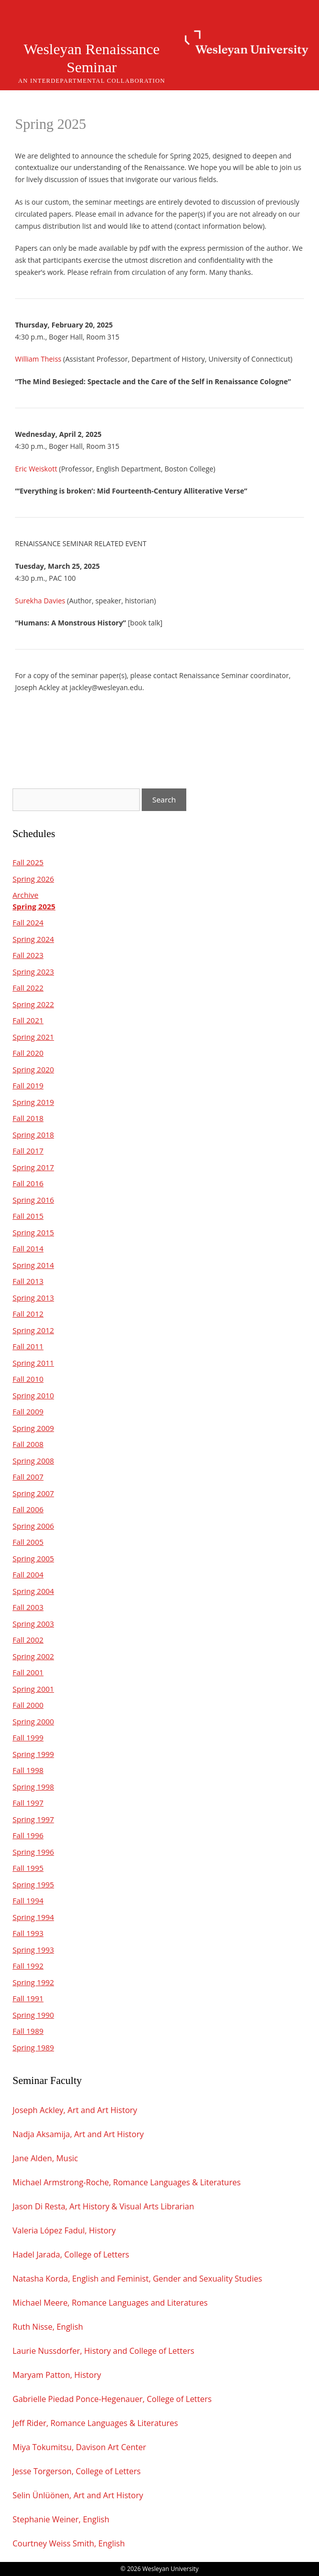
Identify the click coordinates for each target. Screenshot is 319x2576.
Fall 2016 (28, 1183)
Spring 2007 (33, 1493)
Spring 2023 (33, 972)
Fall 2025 (28, 862)
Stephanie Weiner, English (61, 2519)
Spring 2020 (33, 1069)
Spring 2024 (33, 939)
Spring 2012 (33, 1330)
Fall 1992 (28, 1966)
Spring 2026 (33, 879)
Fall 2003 (28, 1607)
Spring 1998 (33, 1787)
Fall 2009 (28, 1411)
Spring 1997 (33, 1819)
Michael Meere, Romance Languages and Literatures (110, 2302)
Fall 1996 (28, 1835)
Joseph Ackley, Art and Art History (76, 2110)
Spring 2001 (33, 1689)
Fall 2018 (28, 1118)
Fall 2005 (28, 1542)
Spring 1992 (33, 1982)
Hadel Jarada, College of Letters (71, 2254)
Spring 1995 (33, 1884)
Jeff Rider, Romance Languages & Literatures (95, 2423)
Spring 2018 (33, 1135)
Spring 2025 (34, 906)
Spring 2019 (33, 1102)
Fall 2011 (28, 1346)
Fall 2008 (28, 1444)
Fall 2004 (28, 1574)
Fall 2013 (28, 1281)
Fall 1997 (28, 1803)
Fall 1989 (28, 2031)
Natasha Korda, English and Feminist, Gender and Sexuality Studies (137, 2278)
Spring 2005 (33, 1558)
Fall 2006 (28, 1509)
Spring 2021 (33, 1037)
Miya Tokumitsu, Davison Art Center (79, 2447)
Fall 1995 (28, 1868)
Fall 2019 (28, 1085)
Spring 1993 (33, 1950)
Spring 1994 (33, 1917)
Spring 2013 (33, 1298)
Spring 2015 (33, 1232)
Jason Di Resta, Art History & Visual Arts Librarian (103, 2206)
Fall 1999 (28, 1737)
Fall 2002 (28, 1640)
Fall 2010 (28, 1379)
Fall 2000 (28, 1705)
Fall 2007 (28, 1477)
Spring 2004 (33, 1591)
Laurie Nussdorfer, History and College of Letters (103, 2350)
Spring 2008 (33, 1461)
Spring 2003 (33, 1624)
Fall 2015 (28, 1216)
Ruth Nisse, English (48, 2326)
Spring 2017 (33, 1167)
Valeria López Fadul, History (64, 2230)
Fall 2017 (28, 1151)
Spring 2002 (33, 1656)
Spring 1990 (33, 2015)
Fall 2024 (28, 922)
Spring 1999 (33, 1754)
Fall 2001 (28, 1672)
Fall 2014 (28, 1248)
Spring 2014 (33, 1265)
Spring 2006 (33, 1526)
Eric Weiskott (36, 468)
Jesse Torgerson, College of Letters (77, 2471)
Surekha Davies (40, 600)
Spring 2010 (33, 1395)
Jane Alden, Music (45, 2158)
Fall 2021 (28, 1020)
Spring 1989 (33, 2047)
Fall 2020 (28, 1053)
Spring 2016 (33, 1200)
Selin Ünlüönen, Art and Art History (78, 2495)
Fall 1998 (28, 1770)
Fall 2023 (28, 955)
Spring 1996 (33, 1852)
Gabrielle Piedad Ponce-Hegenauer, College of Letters (112, 2398)
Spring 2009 (33, 1428)
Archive (26, 895)
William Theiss (38, 359)
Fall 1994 (28, 1900)
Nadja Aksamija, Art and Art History (78, 2134)
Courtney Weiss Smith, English (69, 2543)
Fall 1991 (28, 1998)
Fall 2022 (28, 988)
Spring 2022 (33, 1004)
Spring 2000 (33, 1721)
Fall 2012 (28, 1314)
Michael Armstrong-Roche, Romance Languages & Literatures (127, 2182)
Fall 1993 (28, 1933)
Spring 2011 (33, 1363)
